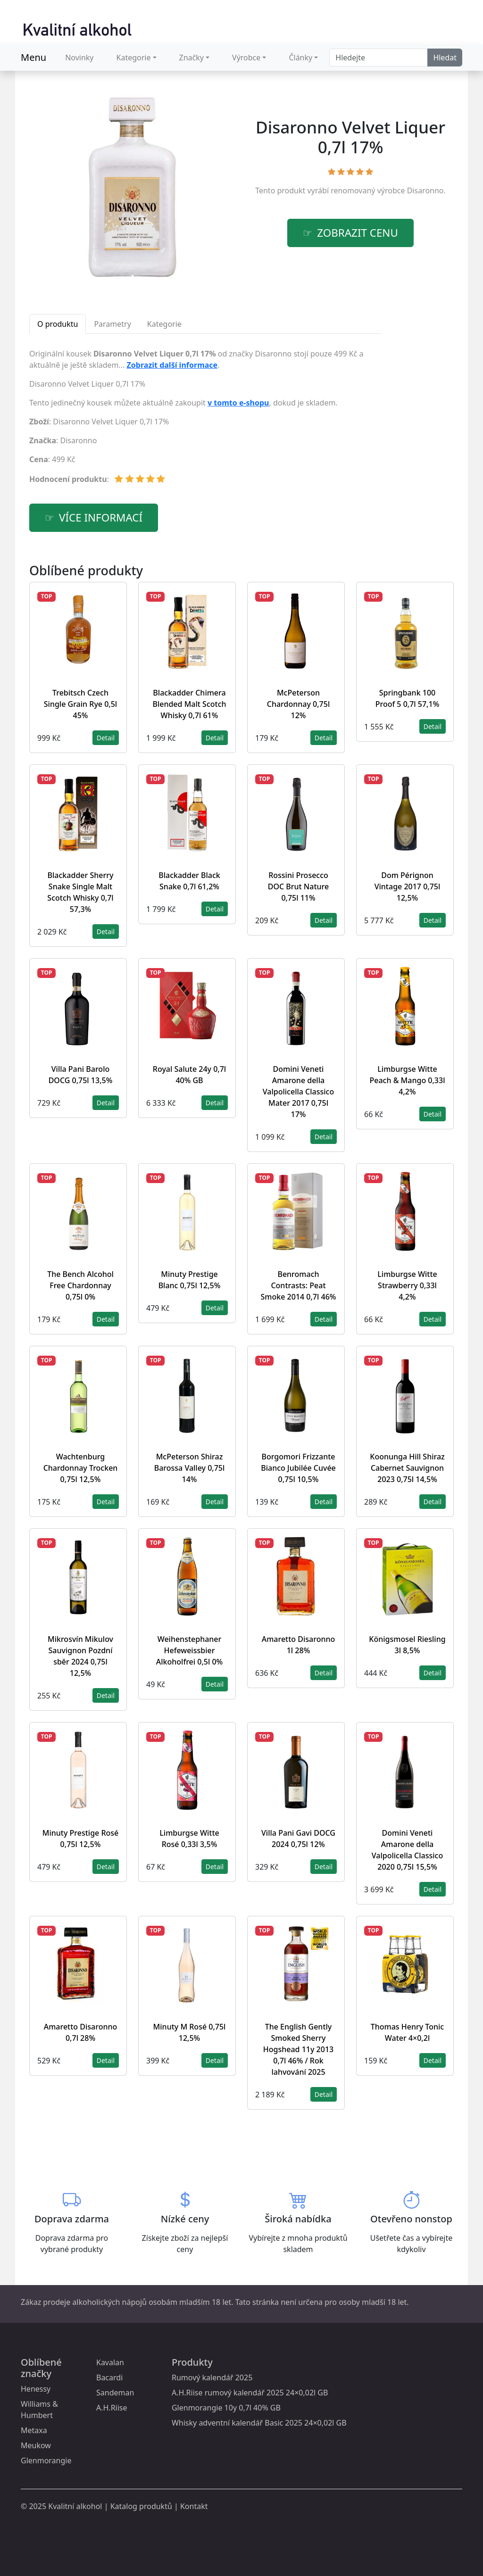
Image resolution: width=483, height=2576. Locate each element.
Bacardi (109, 2377)
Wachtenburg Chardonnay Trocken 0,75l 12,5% (80, 1467)
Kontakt (194, 2506)
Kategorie (134, 57)
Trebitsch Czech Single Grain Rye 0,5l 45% (80, 704)
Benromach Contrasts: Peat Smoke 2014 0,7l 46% (298, 1285)
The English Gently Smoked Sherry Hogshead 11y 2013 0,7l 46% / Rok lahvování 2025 (298, 2049)
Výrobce (246, 57)
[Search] (378, 57)
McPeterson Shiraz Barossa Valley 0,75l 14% (189, 1467)
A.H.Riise (111, 2407)
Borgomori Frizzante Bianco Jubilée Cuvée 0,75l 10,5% (298, 1467)
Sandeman (115, 2392)
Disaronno (425, 190)
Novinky (79, 57)
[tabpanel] (205, 420)
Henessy (35, 2389)
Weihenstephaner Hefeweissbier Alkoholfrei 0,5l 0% (189, 1650)
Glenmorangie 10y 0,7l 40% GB (226, 2407)
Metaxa (34, 2430)
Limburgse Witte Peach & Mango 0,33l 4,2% (407, 1080)
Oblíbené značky (41, 2368)
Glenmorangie (46, 2460)
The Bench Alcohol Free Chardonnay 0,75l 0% (80, 1285)
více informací (100, 517)
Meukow (36, 2445)
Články (300, 57)
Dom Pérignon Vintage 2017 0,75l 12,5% (408, 886)
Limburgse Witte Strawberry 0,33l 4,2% (407, 1285)
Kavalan (110, 2362)
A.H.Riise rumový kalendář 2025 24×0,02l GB (250, 2392)
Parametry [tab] (112, 324)
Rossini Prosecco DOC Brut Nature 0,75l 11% (298, 886)
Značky (191, 57)
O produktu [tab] (57, 324)
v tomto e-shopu (238, 403)
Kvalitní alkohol (75, 2506)
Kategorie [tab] (164, 324)
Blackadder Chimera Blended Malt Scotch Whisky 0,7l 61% (189, 704)
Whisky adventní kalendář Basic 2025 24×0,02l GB (259, 2423)
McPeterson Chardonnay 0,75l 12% (298, 704)
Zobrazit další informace (172, 365)
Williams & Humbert (39, 2409)
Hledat (445, 57)
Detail (106, 737)
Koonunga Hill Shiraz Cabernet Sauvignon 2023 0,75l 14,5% (407, 1467)
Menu (33, 57)
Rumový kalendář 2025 (212, 2377)
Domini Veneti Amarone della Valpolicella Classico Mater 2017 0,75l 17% (298, 1091)
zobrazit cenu (357, 232)
